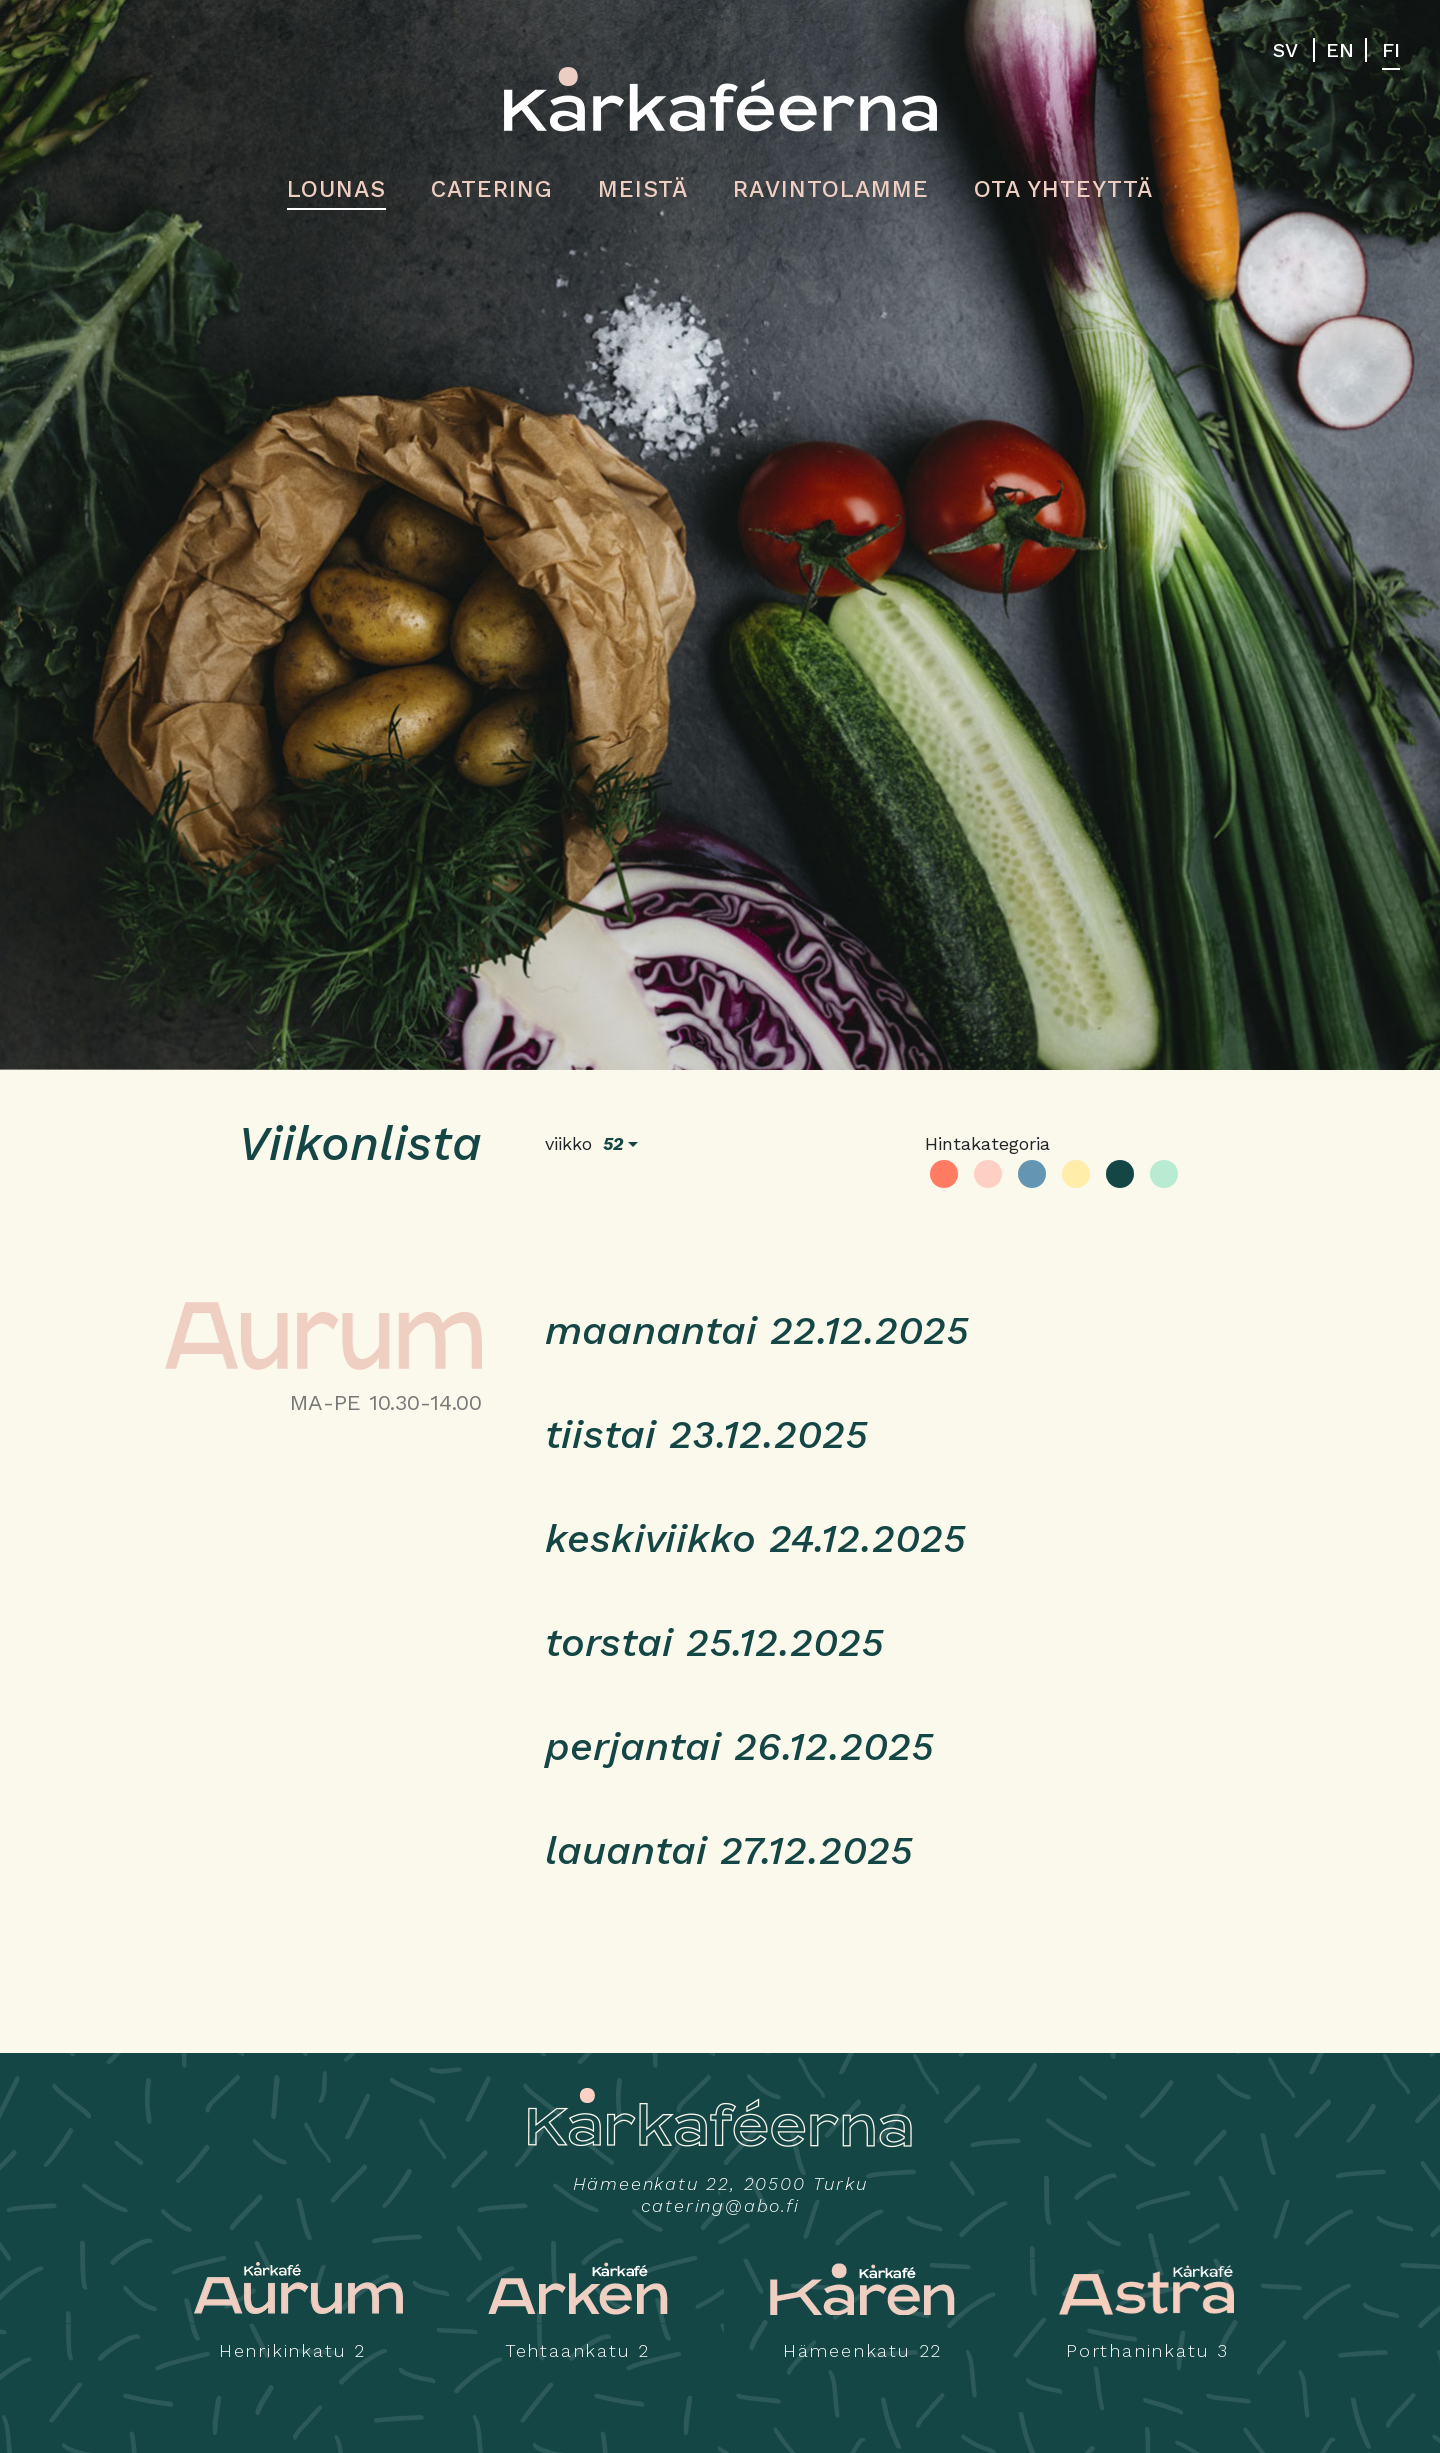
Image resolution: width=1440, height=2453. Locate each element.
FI (1391, 50)
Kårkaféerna (720, 99)
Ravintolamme (830, 189)
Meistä (643, 189)
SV (1285, 50)
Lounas (336, 189)
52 (613, 1143)
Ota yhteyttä (1063, 189)
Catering (492, 189)
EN (1340, 50)
